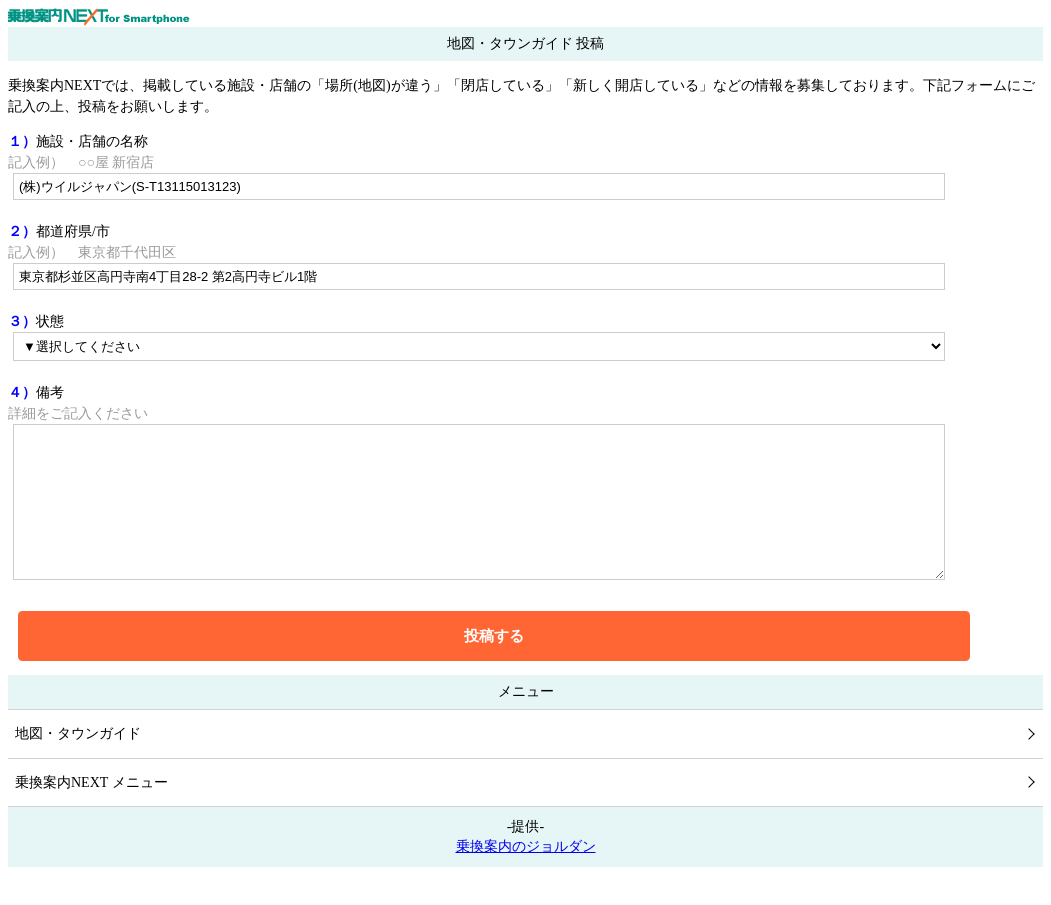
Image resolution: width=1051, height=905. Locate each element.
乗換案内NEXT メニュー (91, 812)
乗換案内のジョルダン (526, 876)
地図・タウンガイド (78, 763)
